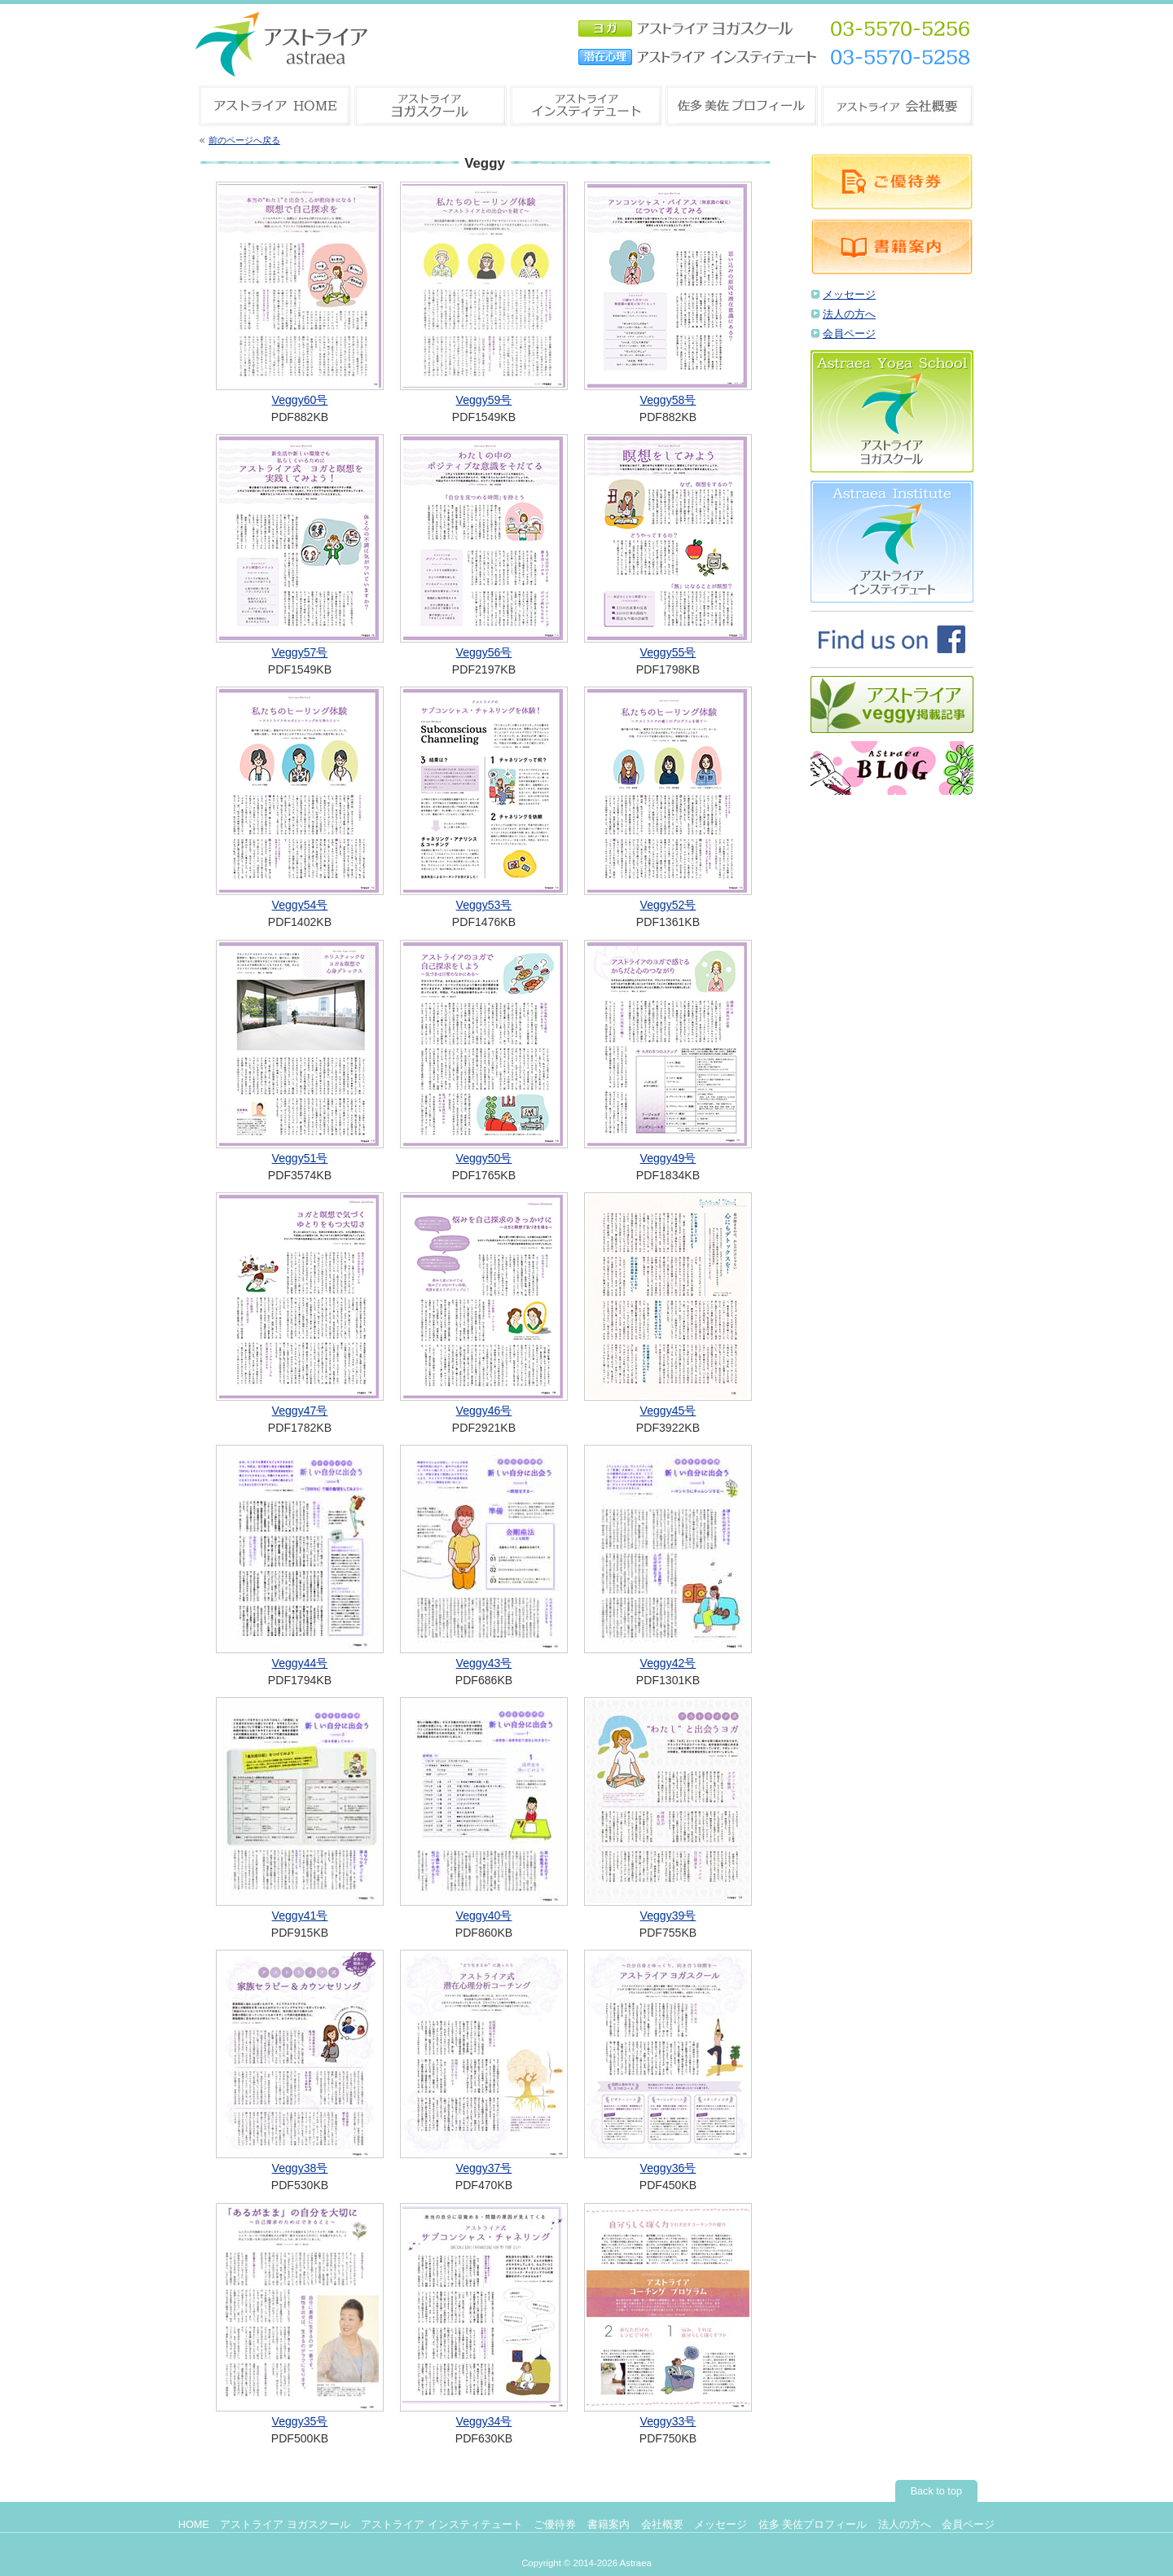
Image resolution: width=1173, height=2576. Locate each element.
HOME (193, 2524)
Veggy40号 (484, 1915)
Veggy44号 (300, 1663)
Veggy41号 (300, 1915)
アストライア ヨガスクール (285, 2524)
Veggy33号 (668, 2421)
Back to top (936, 2491)
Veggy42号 (668, 1663)
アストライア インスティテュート (442, 2524)
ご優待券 (555, 2524)
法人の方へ (849, 314)
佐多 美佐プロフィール (813, 2524)
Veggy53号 (484, 904)
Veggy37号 (484, 2167)
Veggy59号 (484, 399)
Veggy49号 (668, 1158)
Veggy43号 (484, 1663)
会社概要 (662, 2524)
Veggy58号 (668, 399)
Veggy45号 (668, 1410)
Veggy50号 (484, 1158)
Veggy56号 (484, 652)
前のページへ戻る (244, 140)
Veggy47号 (300, 1410)
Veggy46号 (484, 1410)
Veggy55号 (668, 652)
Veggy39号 (668, 1915)
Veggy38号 (300, 2167)
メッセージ (849, 295)
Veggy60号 (300, 399)
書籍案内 (608, 2524)
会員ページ (849, 334)
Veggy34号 (484, 2421)
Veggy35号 (300, 2421)
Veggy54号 (300, 904)
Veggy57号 (300, 652)
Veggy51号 (300, 1158)
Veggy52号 (668, 904)
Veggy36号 (668, 2167)
